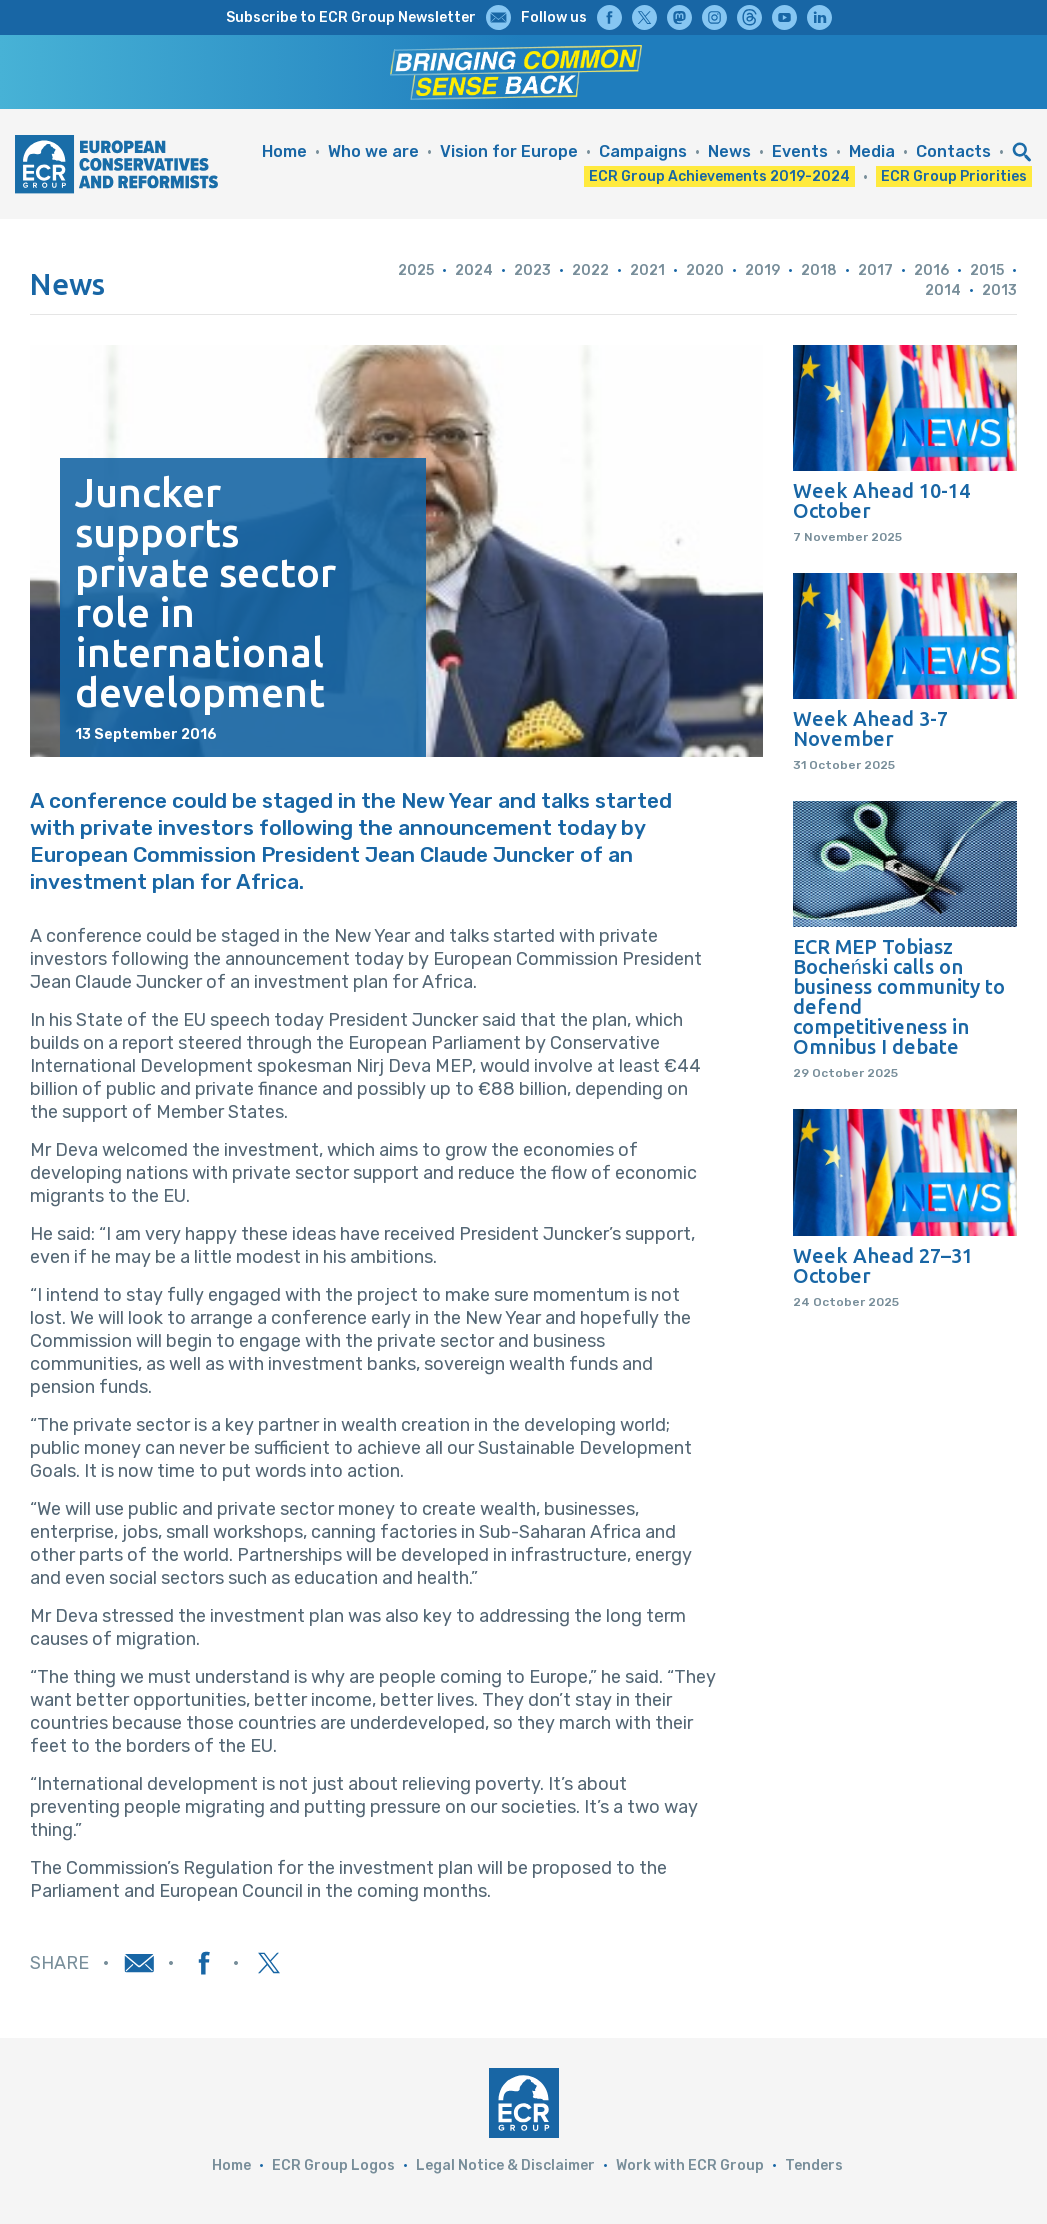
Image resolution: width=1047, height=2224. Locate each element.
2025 (416, 270)
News (729, 151)
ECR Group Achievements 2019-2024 (719, 176)
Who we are (373, 151)
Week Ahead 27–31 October (883, 1266)
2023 (532, 270)
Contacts (953, 151)
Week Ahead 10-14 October (881, 501)
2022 (590, 270)
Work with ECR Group (690, 2165)
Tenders (814, 2165)
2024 (474, 270)
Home (284, 151)
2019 (762, 270)
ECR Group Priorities (954, 176)
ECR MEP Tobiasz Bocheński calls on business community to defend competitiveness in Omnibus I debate (899, 997)
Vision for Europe (509, 151)
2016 (931, 270)
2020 (705, 270)
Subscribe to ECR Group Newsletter (351, 17)
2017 (875, 270)
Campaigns (643, 151)
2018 (819, 270)
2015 (987, 270)
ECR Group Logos (333, 2165)
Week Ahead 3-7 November (870, 729)
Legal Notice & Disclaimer (505, 2165)
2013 (999, 290)
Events (800, 151)
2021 (647, 270)
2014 (943, 290)
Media (872, 151)
